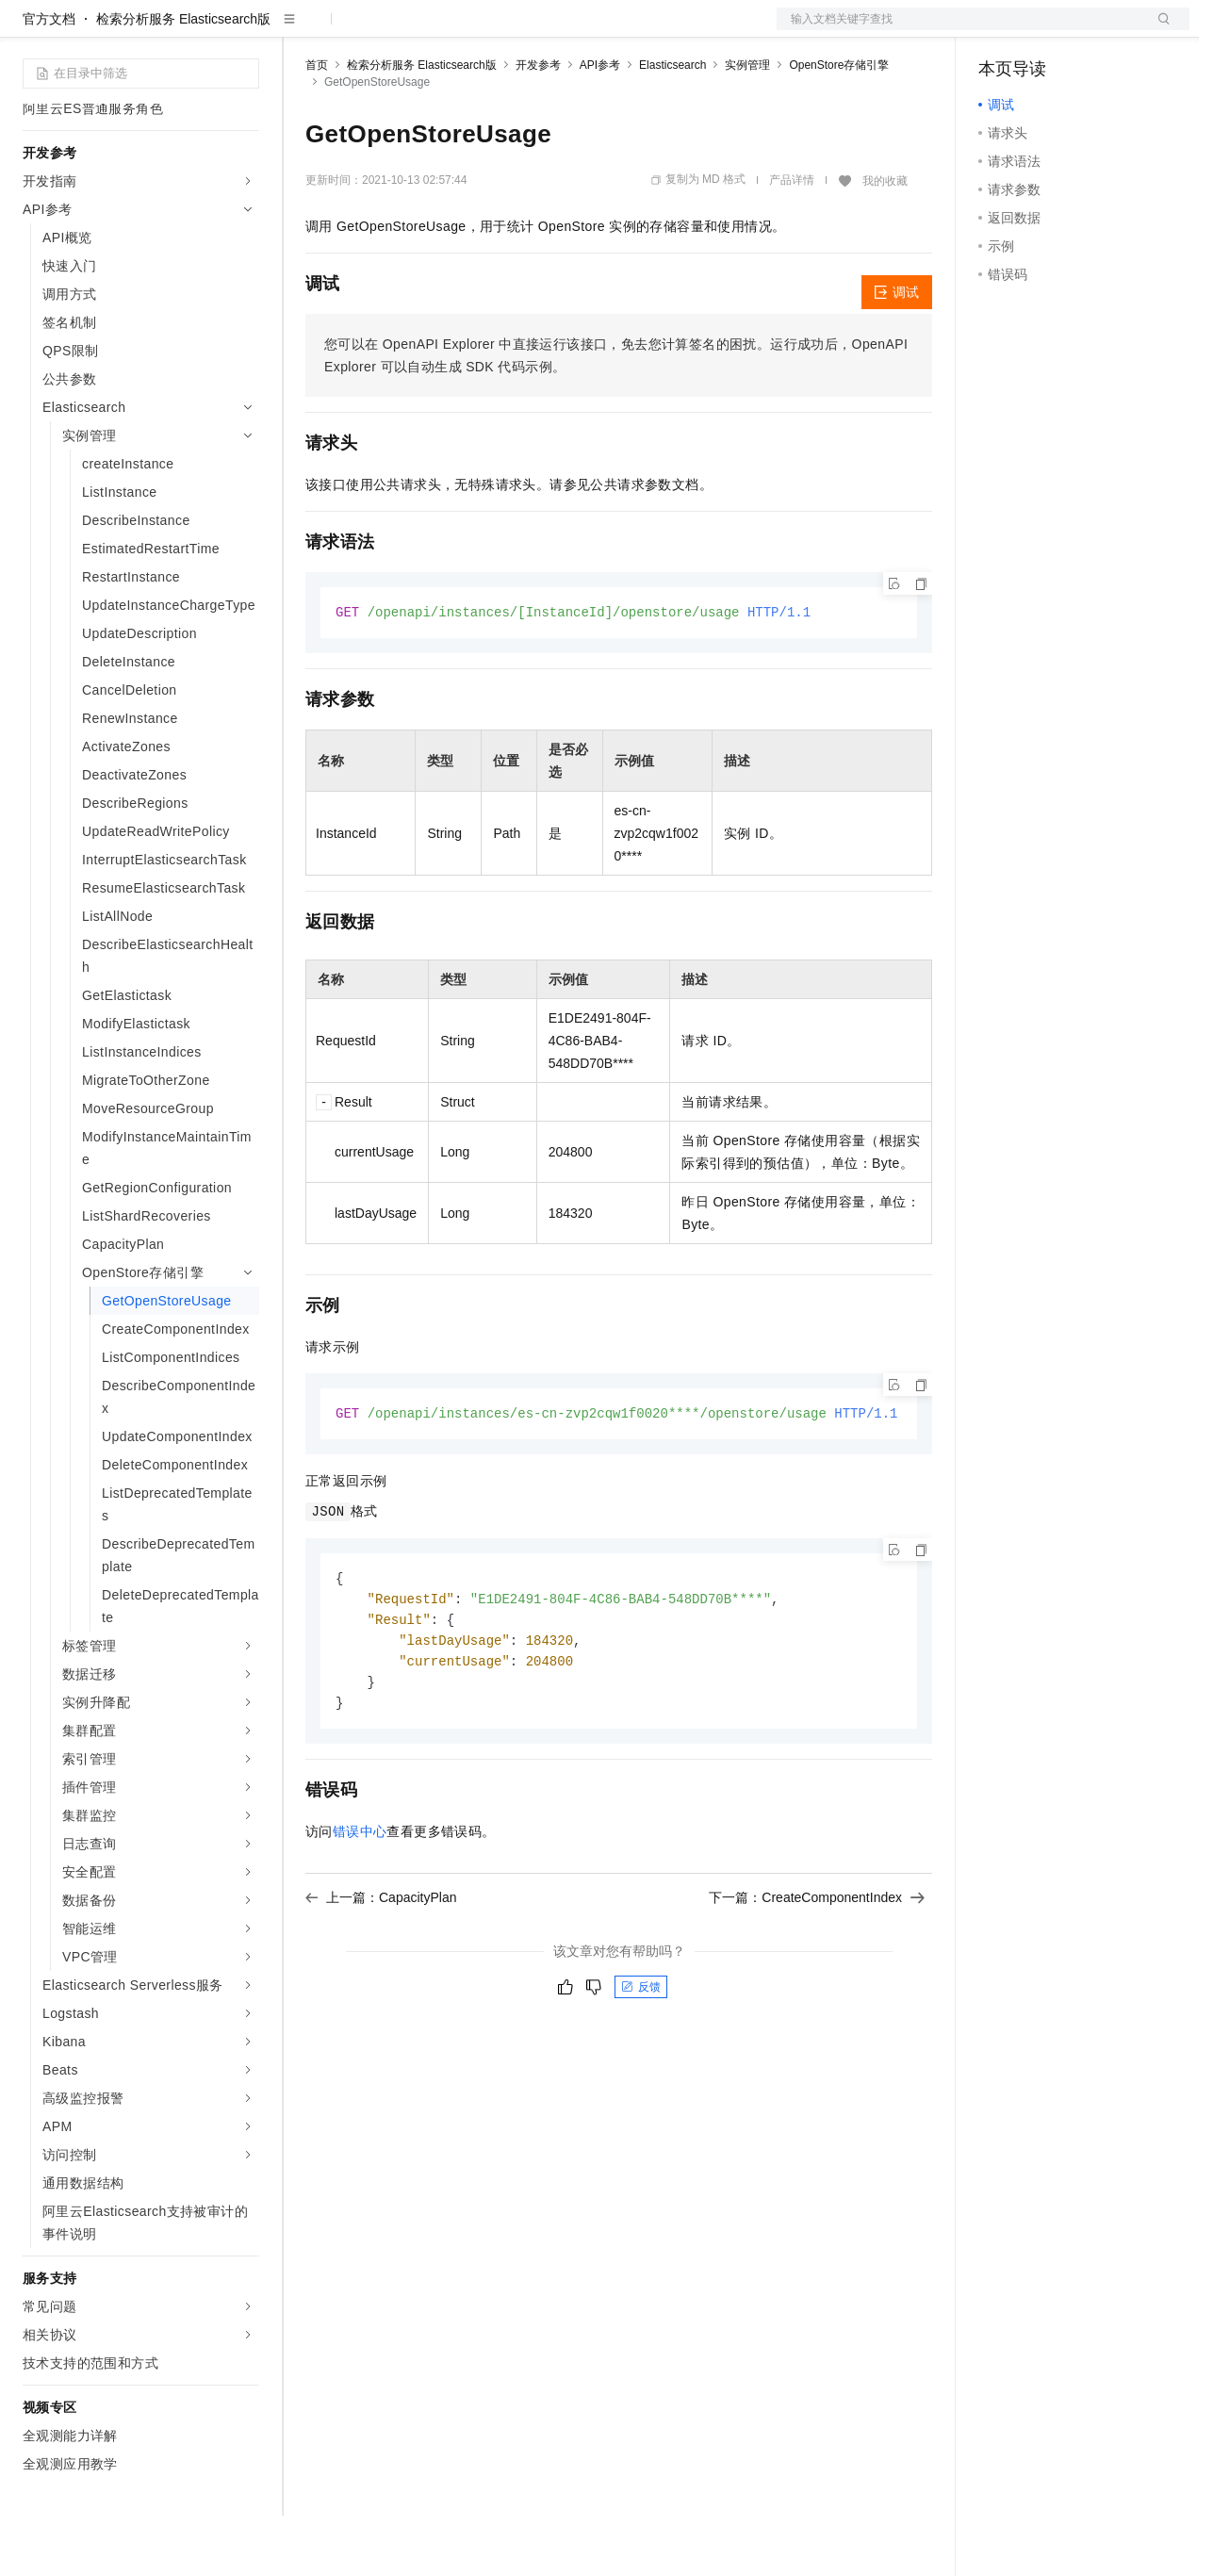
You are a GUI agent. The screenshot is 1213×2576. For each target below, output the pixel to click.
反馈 (641, 2055)
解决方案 (303, 30)
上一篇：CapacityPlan (381, 1966)
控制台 (1044, 30)
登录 (1158, 30)
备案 (999, 30)
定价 (407, 30)
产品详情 (791, 240)
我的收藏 (885, 241)
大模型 (193, 30)
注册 (1089, 30)
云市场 (459, 30)
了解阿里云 (621, 30)
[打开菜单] (30, 30)
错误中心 (360, 1900)
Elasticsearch (672, 125)
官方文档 (49, 79)
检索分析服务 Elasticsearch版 (183, 79)
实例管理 (747, 125)
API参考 (600, 125)
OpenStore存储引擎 (839, 125)
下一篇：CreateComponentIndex (817, 1966)
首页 (316, 125)
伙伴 (511, 30)
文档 (959, 30)
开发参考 (538, 125)
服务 (556, 30)
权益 (362, 30)
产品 (245, 30)
